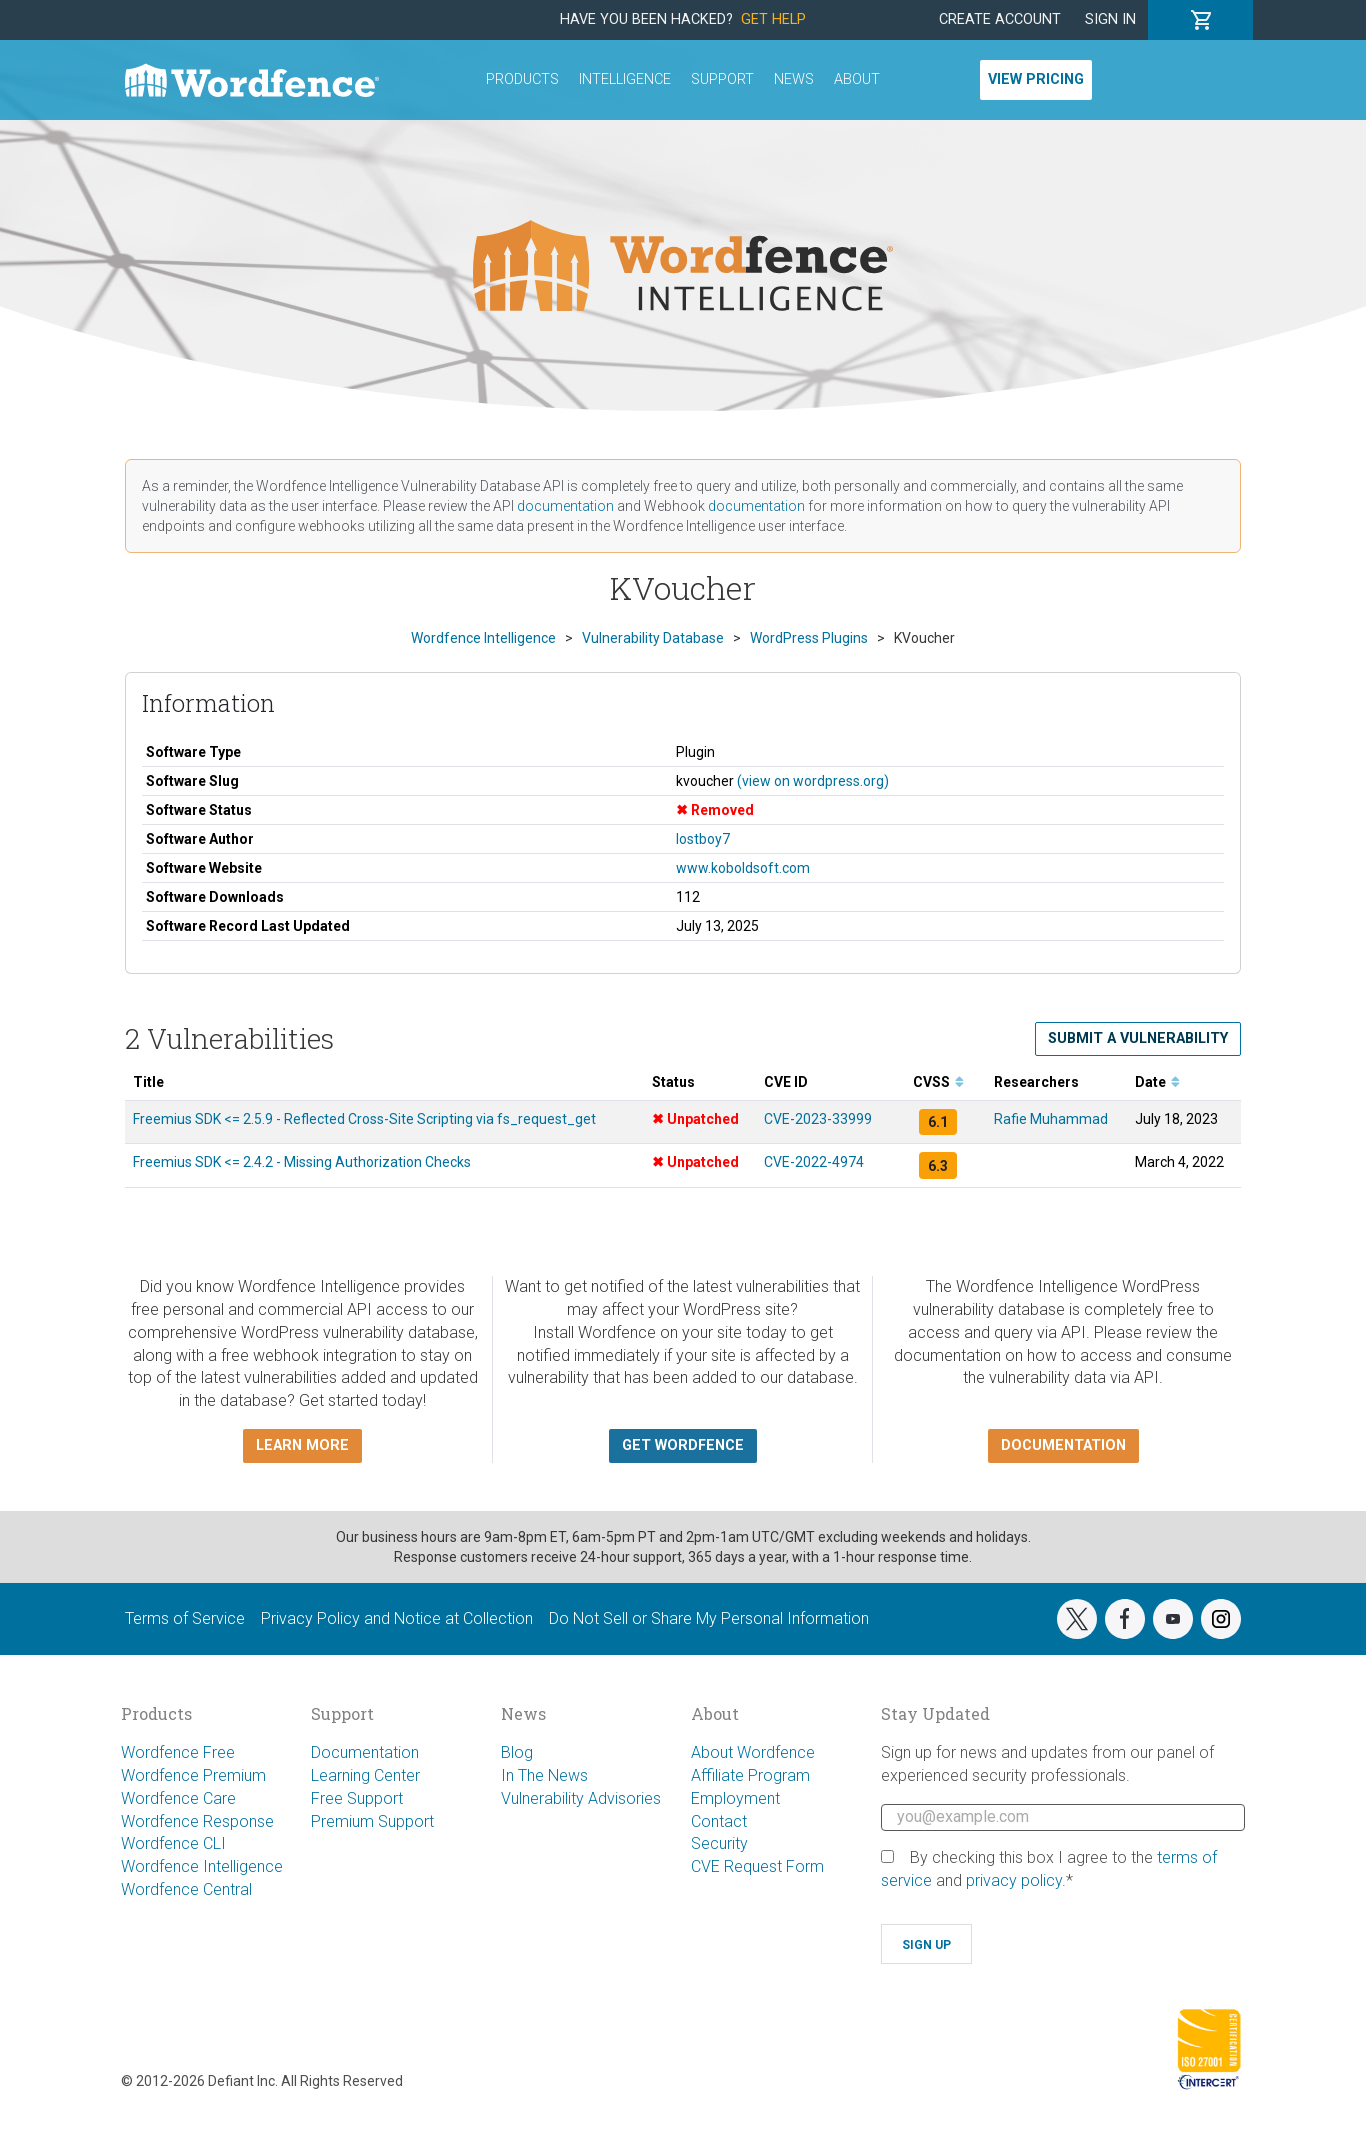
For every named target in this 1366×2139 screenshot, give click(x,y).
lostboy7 (703, 839)
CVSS (938, 1082)
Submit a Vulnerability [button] (1138, 1038)
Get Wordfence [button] (683, 1445)
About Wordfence (753, 1752)
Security (719, 1843)
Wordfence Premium (193, 1775)
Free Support (357, 1798)
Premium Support (372, 1821)
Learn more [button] (302, 1445)
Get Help (773, 19)
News (794, 79)
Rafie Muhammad (1051, 1119)
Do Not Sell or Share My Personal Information (709, 1618)
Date (1157, 1082)
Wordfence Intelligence (202, 1866)
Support (722, 79)
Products (522, 79)
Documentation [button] (1063, 1445)
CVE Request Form (757, 1866)
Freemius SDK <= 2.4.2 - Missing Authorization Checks (302, 1162)
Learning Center (365, 1775)
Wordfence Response (197, 1821)
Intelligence (625, 79)
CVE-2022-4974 (814, 1162)
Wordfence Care (178, 1798)
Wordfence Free (178, 1752)
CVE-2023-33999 (818, 1119)
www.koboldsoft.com (743, 868)
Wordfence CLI (173, 1843)
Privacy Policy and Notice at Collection (397, 1618)
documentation (565, 506)
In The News (544, 1775)
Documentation (365, 1752)
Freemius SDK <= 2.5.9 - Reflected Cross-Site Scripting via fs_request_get (364, 1119)
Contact (719, 1821)
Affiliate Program (750, 1775)
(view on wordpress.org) (813, 781)
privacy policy (1014, 1880)
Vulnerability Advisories (581, 1798)
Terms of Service (185, 1618)
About (857, 79)
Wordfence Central (186, 1889)
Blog (517, 1752)
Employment (735, 1798)
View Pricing (1036, 79)
